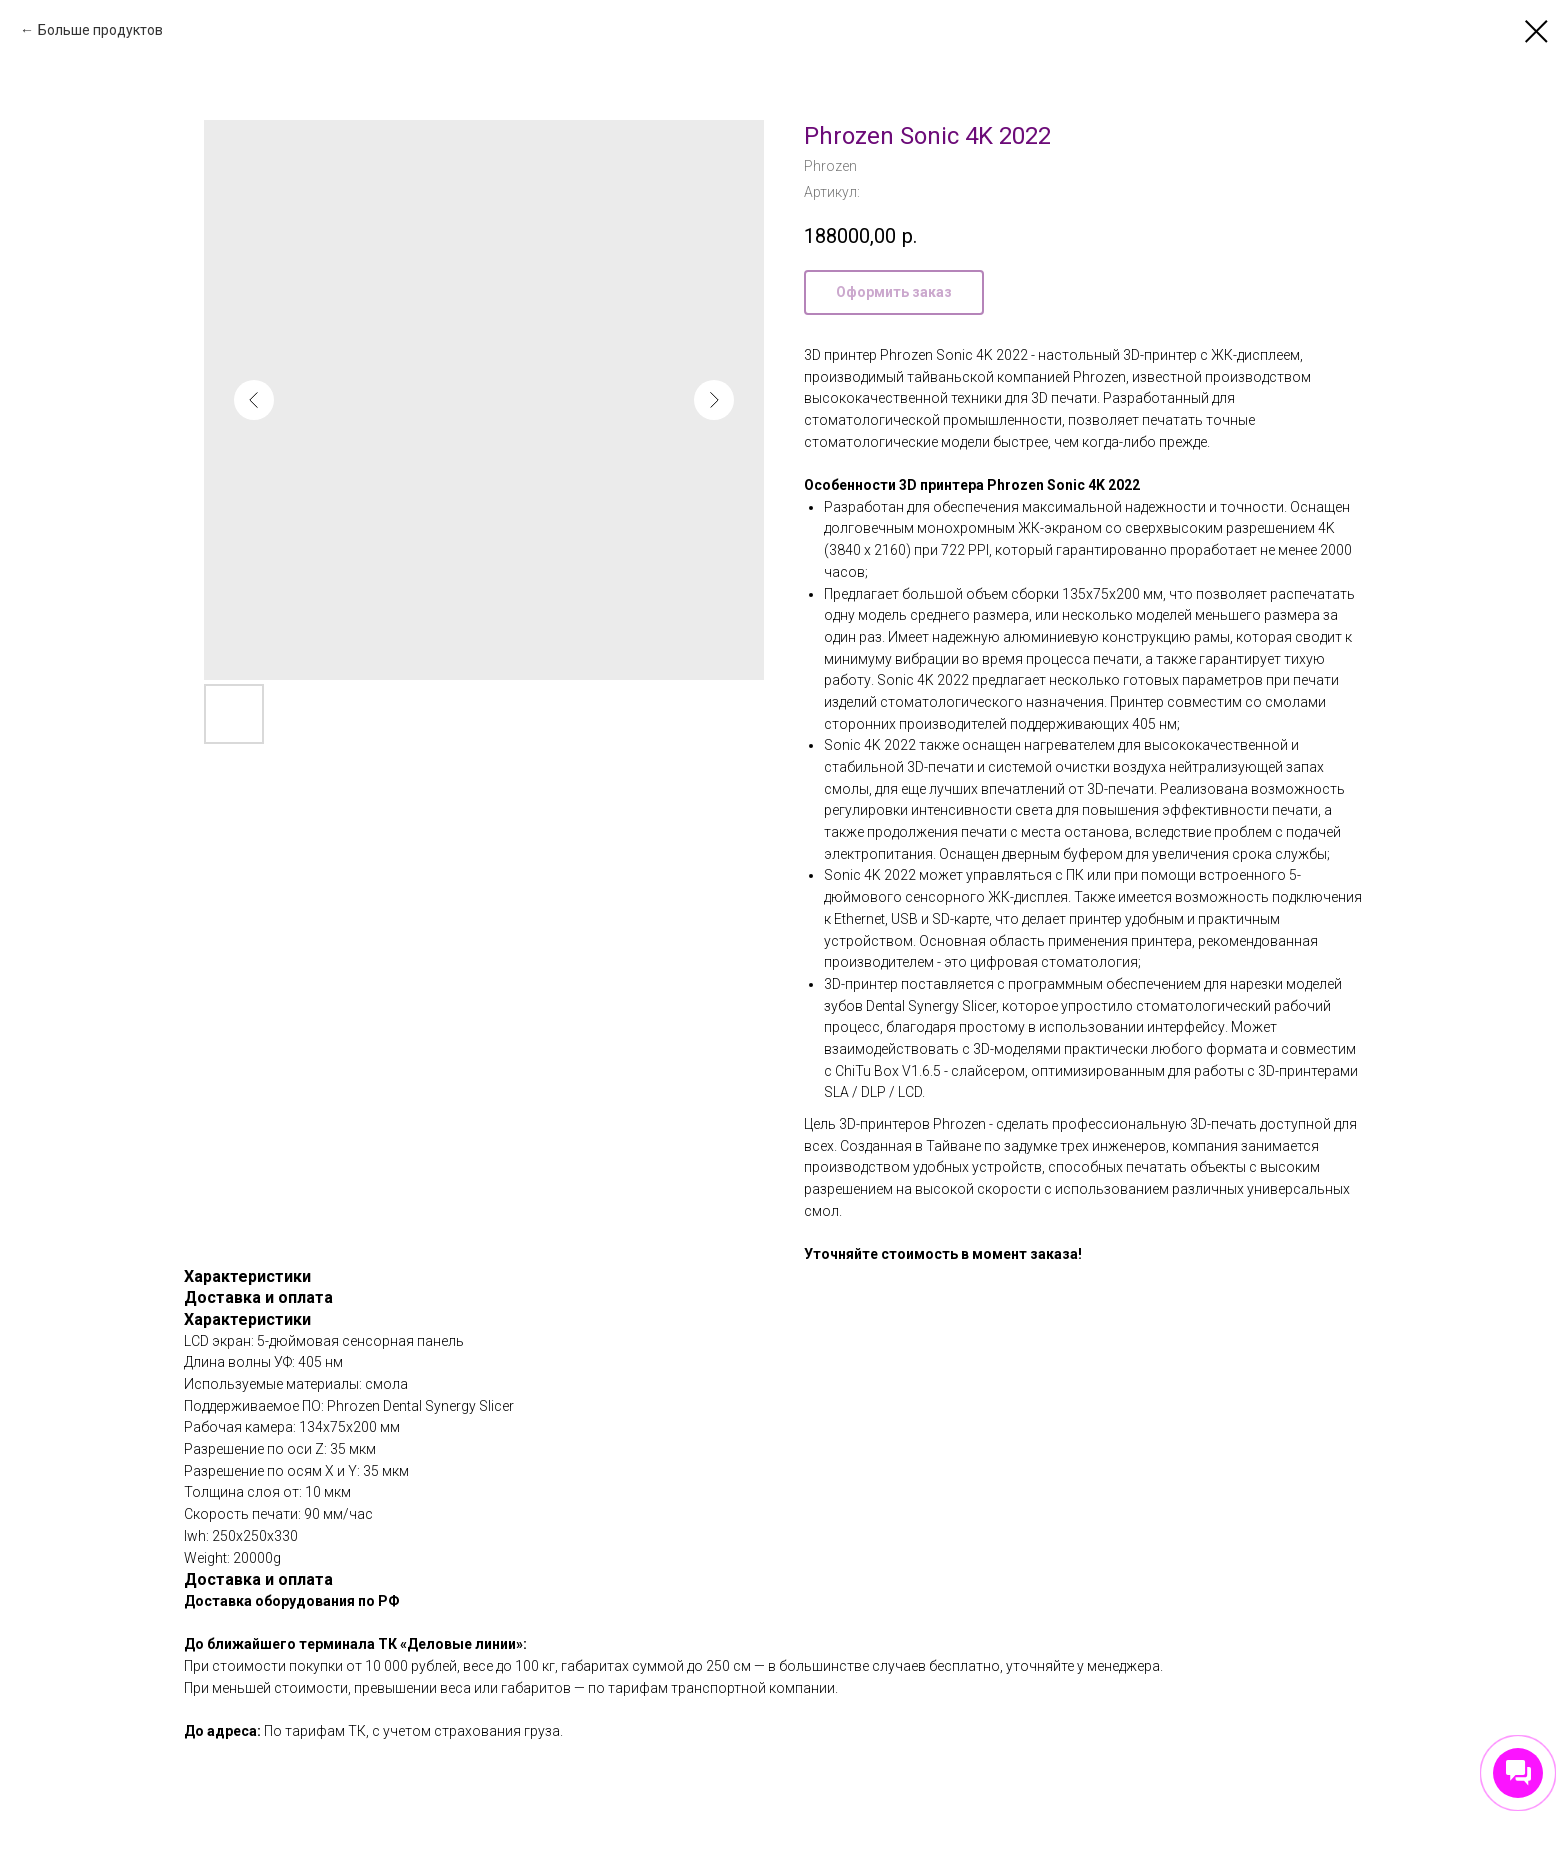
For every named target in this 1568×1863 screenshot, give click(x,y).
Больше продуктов (100, 30)
